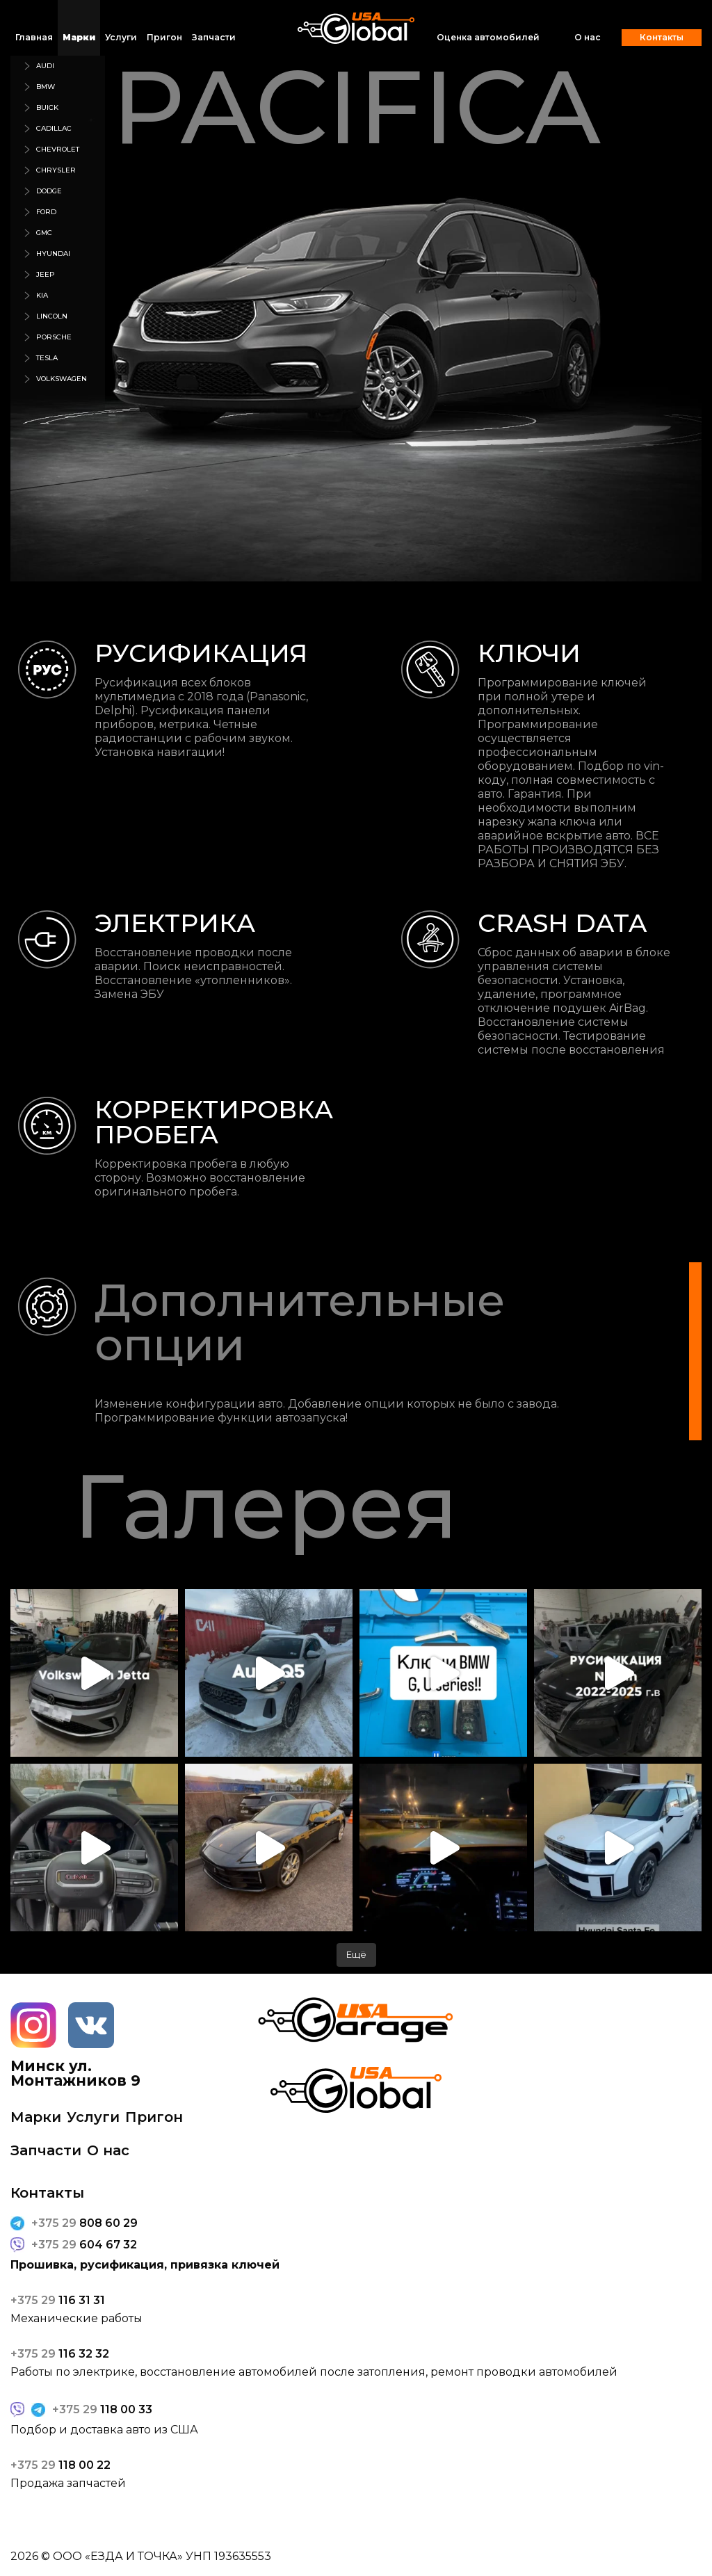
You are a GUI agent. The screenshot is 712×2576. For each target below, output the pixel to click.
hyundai (53, 253)
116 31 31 (57, 2300)
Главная (34, 37)
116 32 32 (59, 2354)
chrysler (56, 170)
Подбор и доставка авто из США (104, 2430)
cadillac (54, 128)
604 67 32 (84, 2245)
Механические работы (76, 2318)
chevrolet (57, 149)
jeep (45, 274)
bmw (45, 86)
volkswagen (61, 378)
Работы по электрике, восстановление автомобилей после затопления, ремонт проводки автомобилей (313, 2372)
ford (46, 211)
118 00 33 (102, 2409)
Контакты (661, 37)
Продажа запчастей (68, 2483)
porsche (54, 336)
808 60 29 (84, 2223)
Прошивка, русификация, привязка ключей (145, 2265)
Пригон (164, 37)
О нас (587, 37)
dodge (49, 190)
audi (45, 65)
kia (42, 295)
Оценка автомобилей (488, 37)
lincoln (51, 316)
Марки (79, 37)
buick (47, 107)
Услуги (121, 37)
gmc (44, 232)
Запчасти (214, 37)
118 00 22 (60, 2465)
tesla (47, 357)
